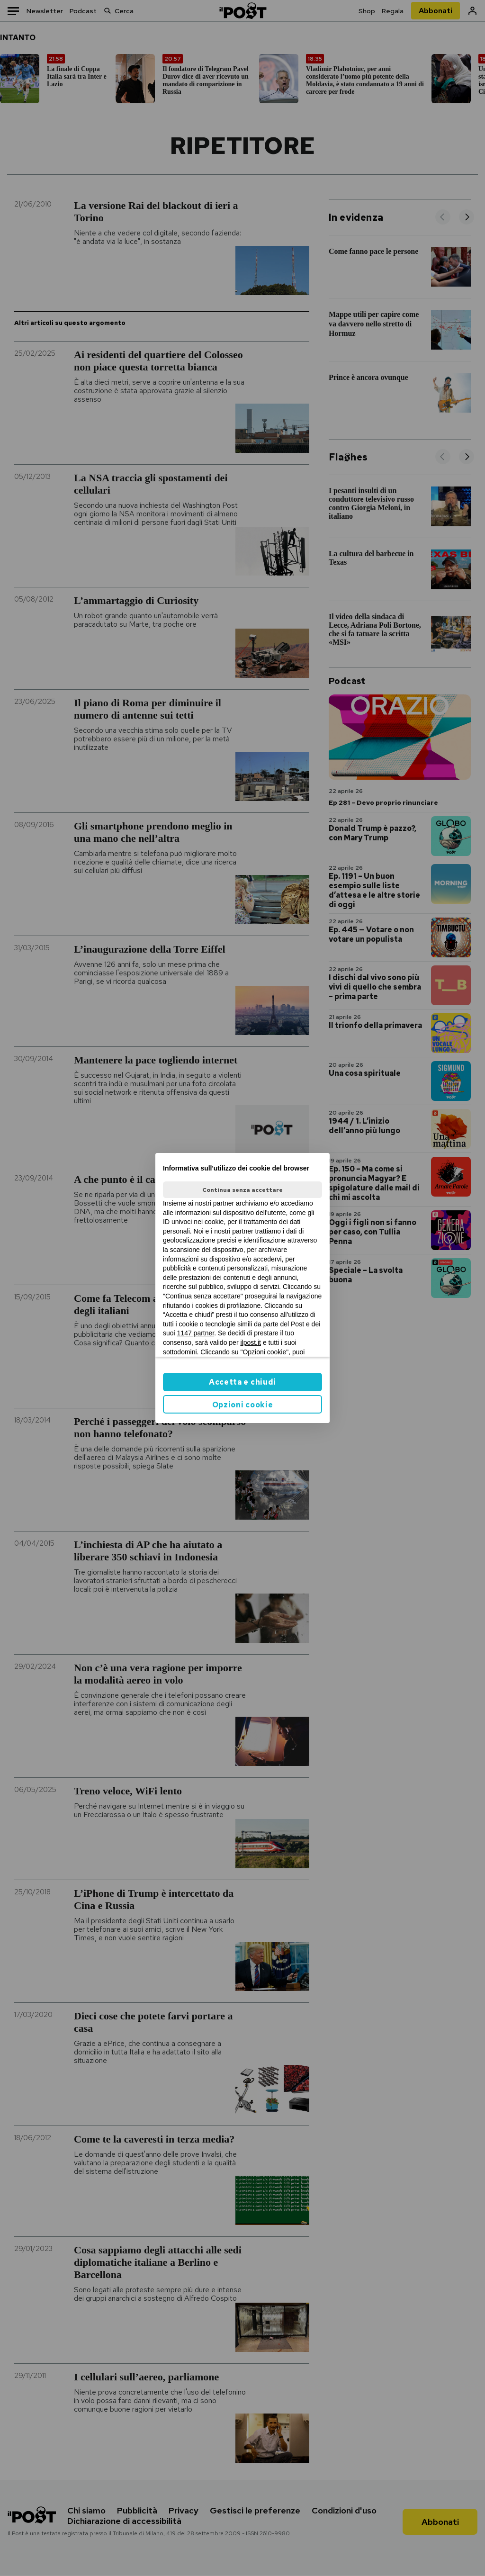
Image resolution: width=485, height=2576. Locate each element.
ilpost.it (250, 1342)
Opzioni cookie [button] (242, 1405)
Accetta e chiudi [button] (242, 1382)
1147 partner (196, 1333)
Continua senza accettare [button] (242, 1190)
